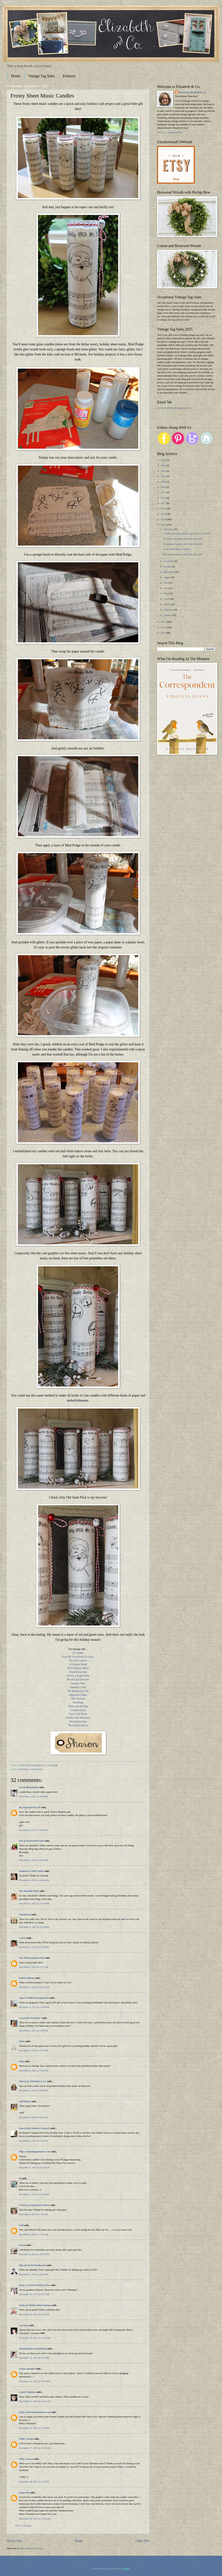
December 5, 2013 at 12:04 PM (34, 2007)
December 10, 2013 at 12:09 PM (34, 2338)
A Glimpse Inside (78, 1664)
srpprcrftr (24, 2492)
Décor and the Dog (78, 1706)
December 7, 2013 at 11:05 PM (34, 2194)
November (169, 561)
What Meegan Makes (78, 1668)
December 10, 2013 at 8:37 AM (34, 2294)
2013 (163, 524)
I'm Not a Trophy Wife (78, 1675)
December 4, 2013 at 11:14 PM (34, 1927)
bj (20, 2178)
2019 (163, 492)
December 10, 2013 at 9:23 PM (34, 2358)
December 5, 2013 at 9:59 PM (33, 2090)
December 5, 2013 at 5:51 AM (33, 1967)
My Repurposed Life (78, 1691)
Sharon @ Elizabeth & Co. (34, 1765)
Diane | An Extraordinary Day (34, 2285)
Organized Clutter (78, 1695)
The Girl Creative (78, 1660)
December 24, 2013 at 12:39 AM (35, 2518)
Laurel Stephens (27, 2392)
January (168, 615)
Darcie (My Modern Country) (34, 2128)
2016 (163, 508)
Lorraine (23, 2325)
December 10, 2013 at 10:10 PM (34, 2381)
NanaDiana (25, 1914)
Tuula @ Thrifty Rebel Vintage (35, 2305)
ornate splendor (27, 2368)
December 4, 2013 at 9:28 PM (33, 1796)
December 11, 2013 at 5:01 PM (34, 2428)
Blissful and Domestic (78, 1679)
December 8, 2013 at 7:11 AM (33, 2214)
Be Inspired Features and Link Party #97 (182, 554)
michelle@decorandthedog (32, 2348)
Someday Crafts (78, 1687)
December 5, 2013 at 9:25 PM (33, 2070)
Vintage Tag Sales (41, 76)
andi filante (25, 2101)
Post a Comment (23, 2525)
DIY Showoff (78, 1698)
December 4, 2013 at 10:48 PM (34, 1903)
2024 (163, 465)
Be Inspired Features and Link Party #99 (182, 539)
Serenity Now (78, 1683)
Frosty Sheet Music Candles (176, 549)
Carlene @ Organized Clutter (34, 2205)
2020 (163, 487)
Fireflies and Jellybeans (78, 1717)
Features (69, 76)
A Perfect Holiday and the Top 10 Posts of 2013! (186, 533)
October (168, 566)
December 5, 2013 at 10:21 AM (34, 1987)
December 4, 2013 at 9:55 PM (33, 1830)
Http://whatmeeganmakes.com (35, 2151)
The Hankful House (78, 1725)
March (167, 604)
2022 (163, 476)
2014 (163, 519)
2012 (163, 622)
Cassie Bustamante (29, 1787)
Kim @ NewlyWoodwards (32, 2265)
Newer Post (14, 2541)
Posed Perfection (78, 1672)
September (169, 572)
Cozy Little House (78, 1714)
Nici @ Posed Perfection (31, 1841)
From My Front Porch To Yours (78, 1656)
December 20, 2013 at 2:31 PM (34, 2481)
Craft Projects (36, 1769)
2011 (163, 627)
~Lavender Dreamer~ (30, 2018)
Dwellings (78, 1702)
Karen (22, 2245)
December (169, 529)
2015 (163, 514)
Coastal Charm (78, 1710)
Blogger (126, 2568)
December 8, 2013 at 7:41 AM (33, 2234)
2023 (163, 471)
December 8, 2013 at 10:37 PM (34, 2254)
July (166, 582)
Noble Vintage (26, 2439)
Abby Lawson (26, 2459)
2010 (163, 632)
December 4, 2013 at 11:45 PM (34, 1947)
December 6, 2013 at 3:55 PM (33, 2141)
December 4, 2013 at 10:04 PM (34, 1880)
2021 (163, 481)
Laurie (22, 1938)
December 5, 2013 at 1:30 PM (33, 2030)
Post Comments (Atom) (31, 2548)
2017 (163, 503)
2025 (163, 460)
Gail (21, 2225)
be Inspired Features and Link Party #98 (182, 544)
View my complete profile (169, 132)
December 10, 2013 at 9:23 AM (34, 2314)
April (166, 599)
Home (15, 76)
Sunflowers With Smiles (31, 1871)
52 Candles (78, 1652)
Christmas (23, 1769)
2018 (163, 498)
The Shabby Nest (78, 1721)
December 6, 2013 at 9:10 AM (33, 2117)
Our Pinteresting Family (31, 1958)
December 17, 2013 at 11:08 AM (34, 2448)
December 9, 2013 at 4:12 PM (33, 2274)
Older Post (142, 2541)
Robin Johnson (27, 1978)
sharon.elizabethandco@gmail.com (174, 408)
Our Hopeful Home (29, 1891)
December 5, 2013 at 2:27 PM (33, 2050)
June (166, 588)
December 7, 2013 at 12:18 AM (34, 2167)
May (166, 593)
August (167, 577)
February (168, 609)
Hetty (22, 2041)
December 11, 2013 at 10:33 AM (34, 2401)
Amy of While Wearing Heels (34, 1998)
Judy (21, 2061)
